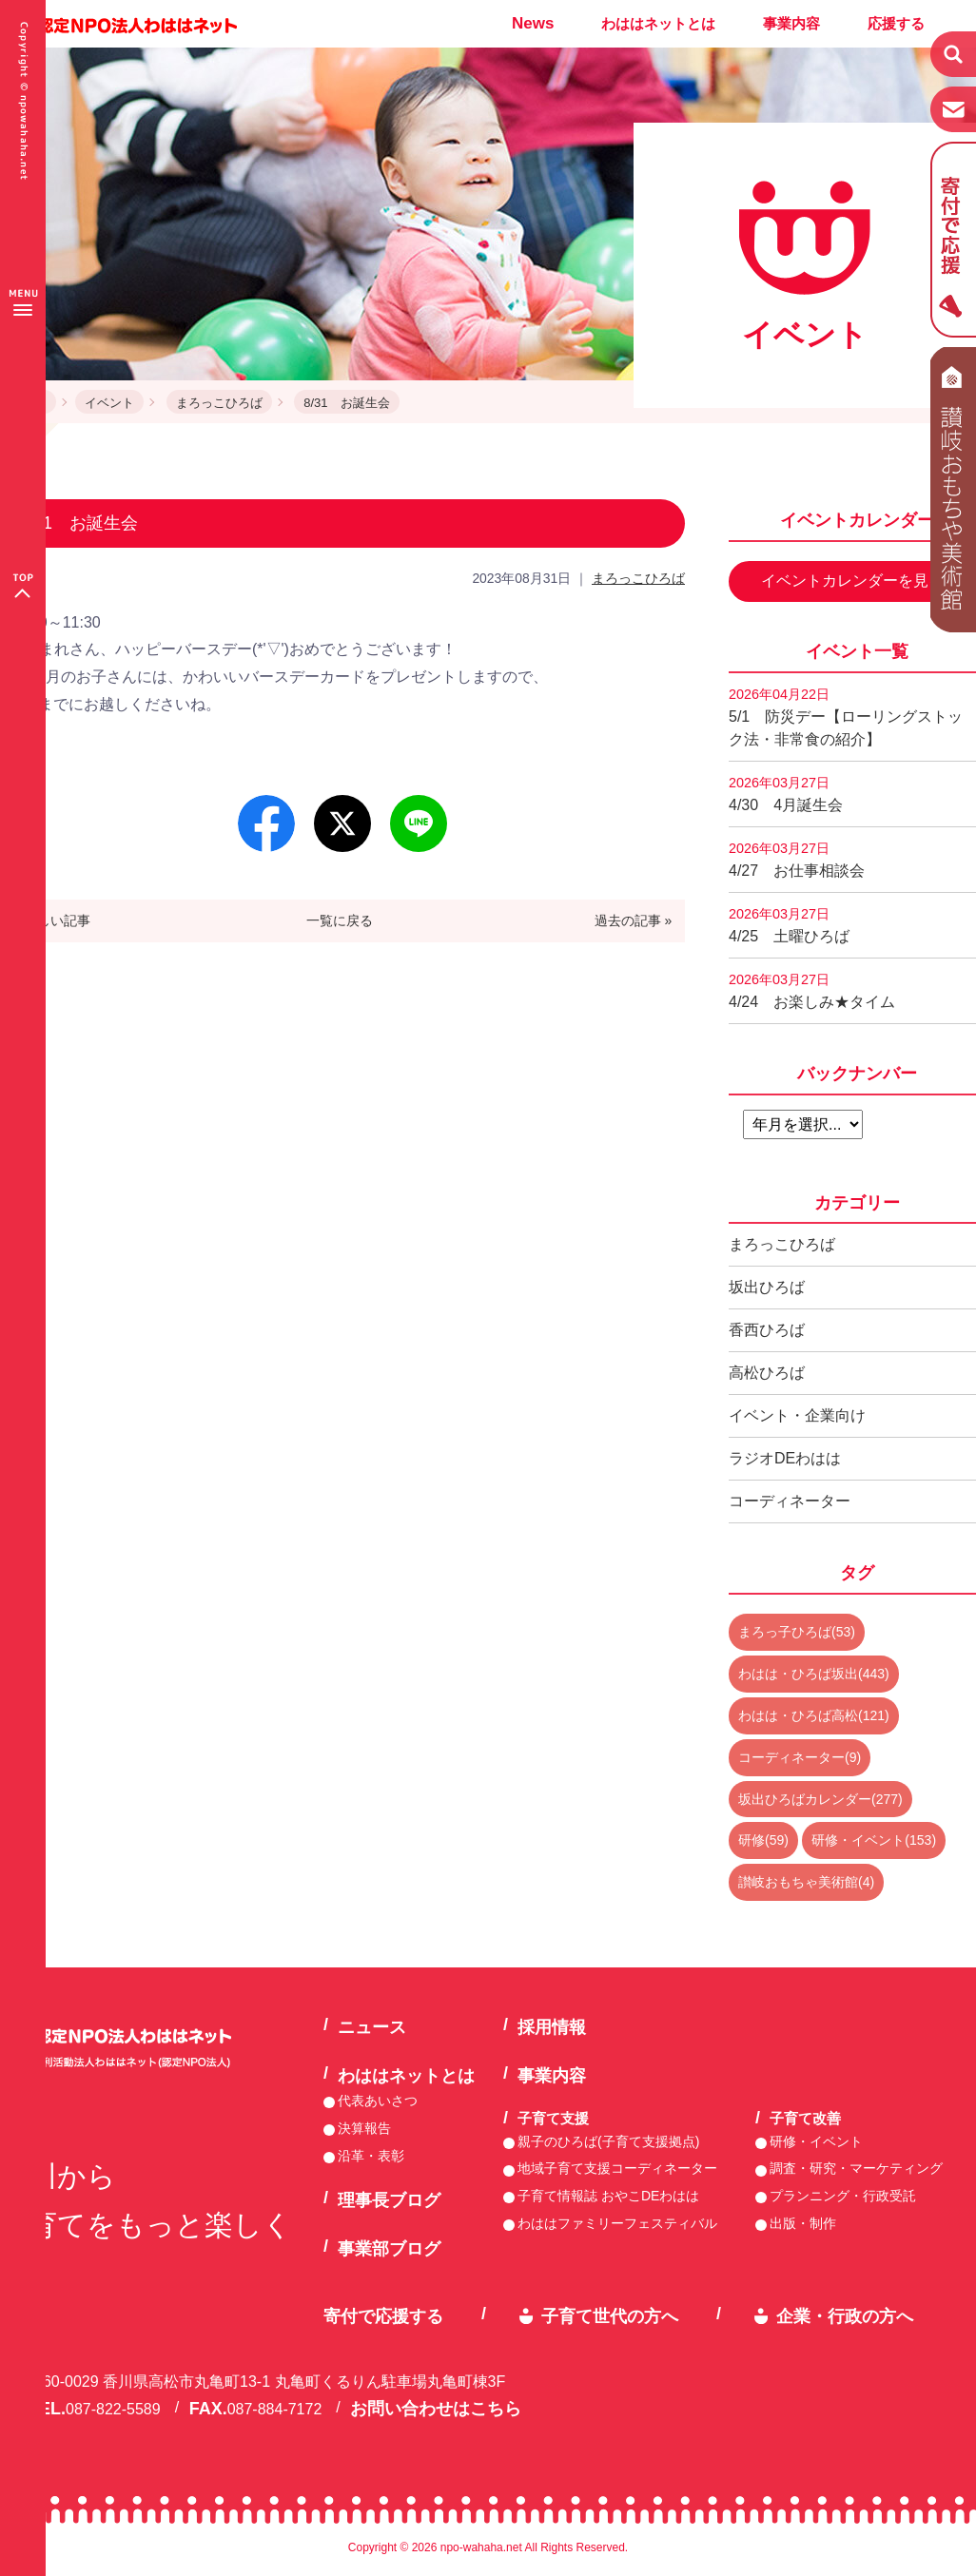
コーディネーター (789, 1501)
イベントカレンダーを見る (852, 580)
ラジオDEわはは (785, 1458)
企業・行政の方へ (844, 2316)
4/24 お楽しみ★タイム (812, 991)
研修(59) (763, 1840)
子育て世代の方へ (609, 2316)
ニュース (372, 2027)
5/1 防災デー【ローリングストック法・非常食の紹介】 (846, 717)
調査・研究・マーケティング (856, 2168)
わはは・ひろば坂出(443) (813, 1673)
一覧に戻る (339, 920)
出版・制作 (803, 2223)
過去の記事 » (634, 920)
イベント (109, 403)
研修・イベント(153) (873, 1840)
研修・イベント (816, 2141)
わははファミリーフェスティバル (617, 2223)
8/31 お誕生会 (346, 403)
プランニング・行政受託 (843, 2195)
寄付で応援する (383, 2316)
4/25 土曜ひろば (789, 925)
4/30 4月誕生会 (786, 794)
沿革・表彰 (371, 2155)
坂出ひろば (767, 1287)
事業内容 (791, 23)
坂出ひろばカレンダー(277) (820, 1799)
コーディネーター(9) (799, 1757)
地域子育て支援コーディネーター (617, 2168)
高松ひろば (767, 1373)
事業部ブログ (389, 2248)
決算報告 (364, 2128)
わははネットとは (658, 23)
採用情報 (551, 2027)
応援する (896, 23)
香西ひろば (767, 1330)
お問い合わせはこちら (435, 2408)
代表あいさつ (378, 2100)
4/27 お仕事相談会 (797, 860)
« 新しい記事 (52, 920)
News (533, 23)
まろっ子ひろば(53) (796, 1631)
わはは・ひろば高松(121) (813, 1715)
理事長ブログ (389, 2200)
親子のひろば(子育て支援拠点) (608, 2141)
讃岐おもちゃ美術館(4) (806, 1881)
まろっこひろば (219, 403)
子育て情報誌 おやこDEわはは (608, 2195)
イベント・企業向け (797, 1415)
